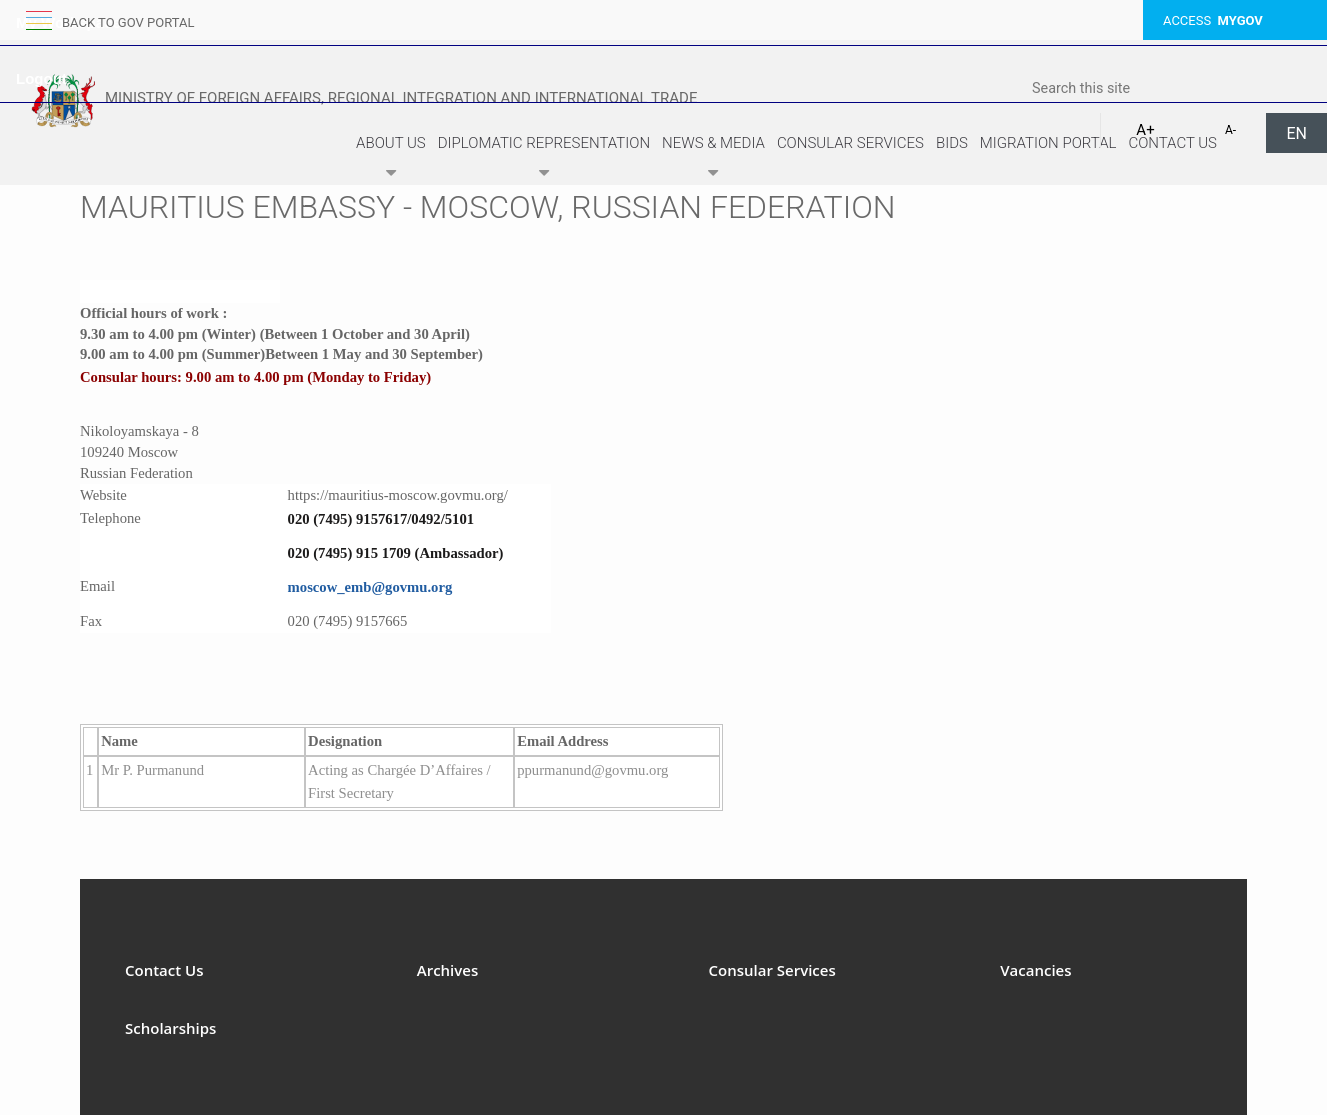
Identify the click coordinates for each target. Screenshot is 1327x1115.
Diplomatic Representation (544, 160)
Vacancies (1035, 970)
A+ (1145, 130)
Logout (41, 78)
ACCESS (1213, 20)
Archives (448, 970)
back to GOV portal (128, 22)
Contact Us (1172, 143)
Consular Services (850, 143)
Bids (952, 143)
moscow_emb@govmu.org (370, 587)
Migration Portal (1048, 143)
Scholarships (170, 1028)
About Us (391, 160)
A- (1230, 130)
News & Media (713, 160)
